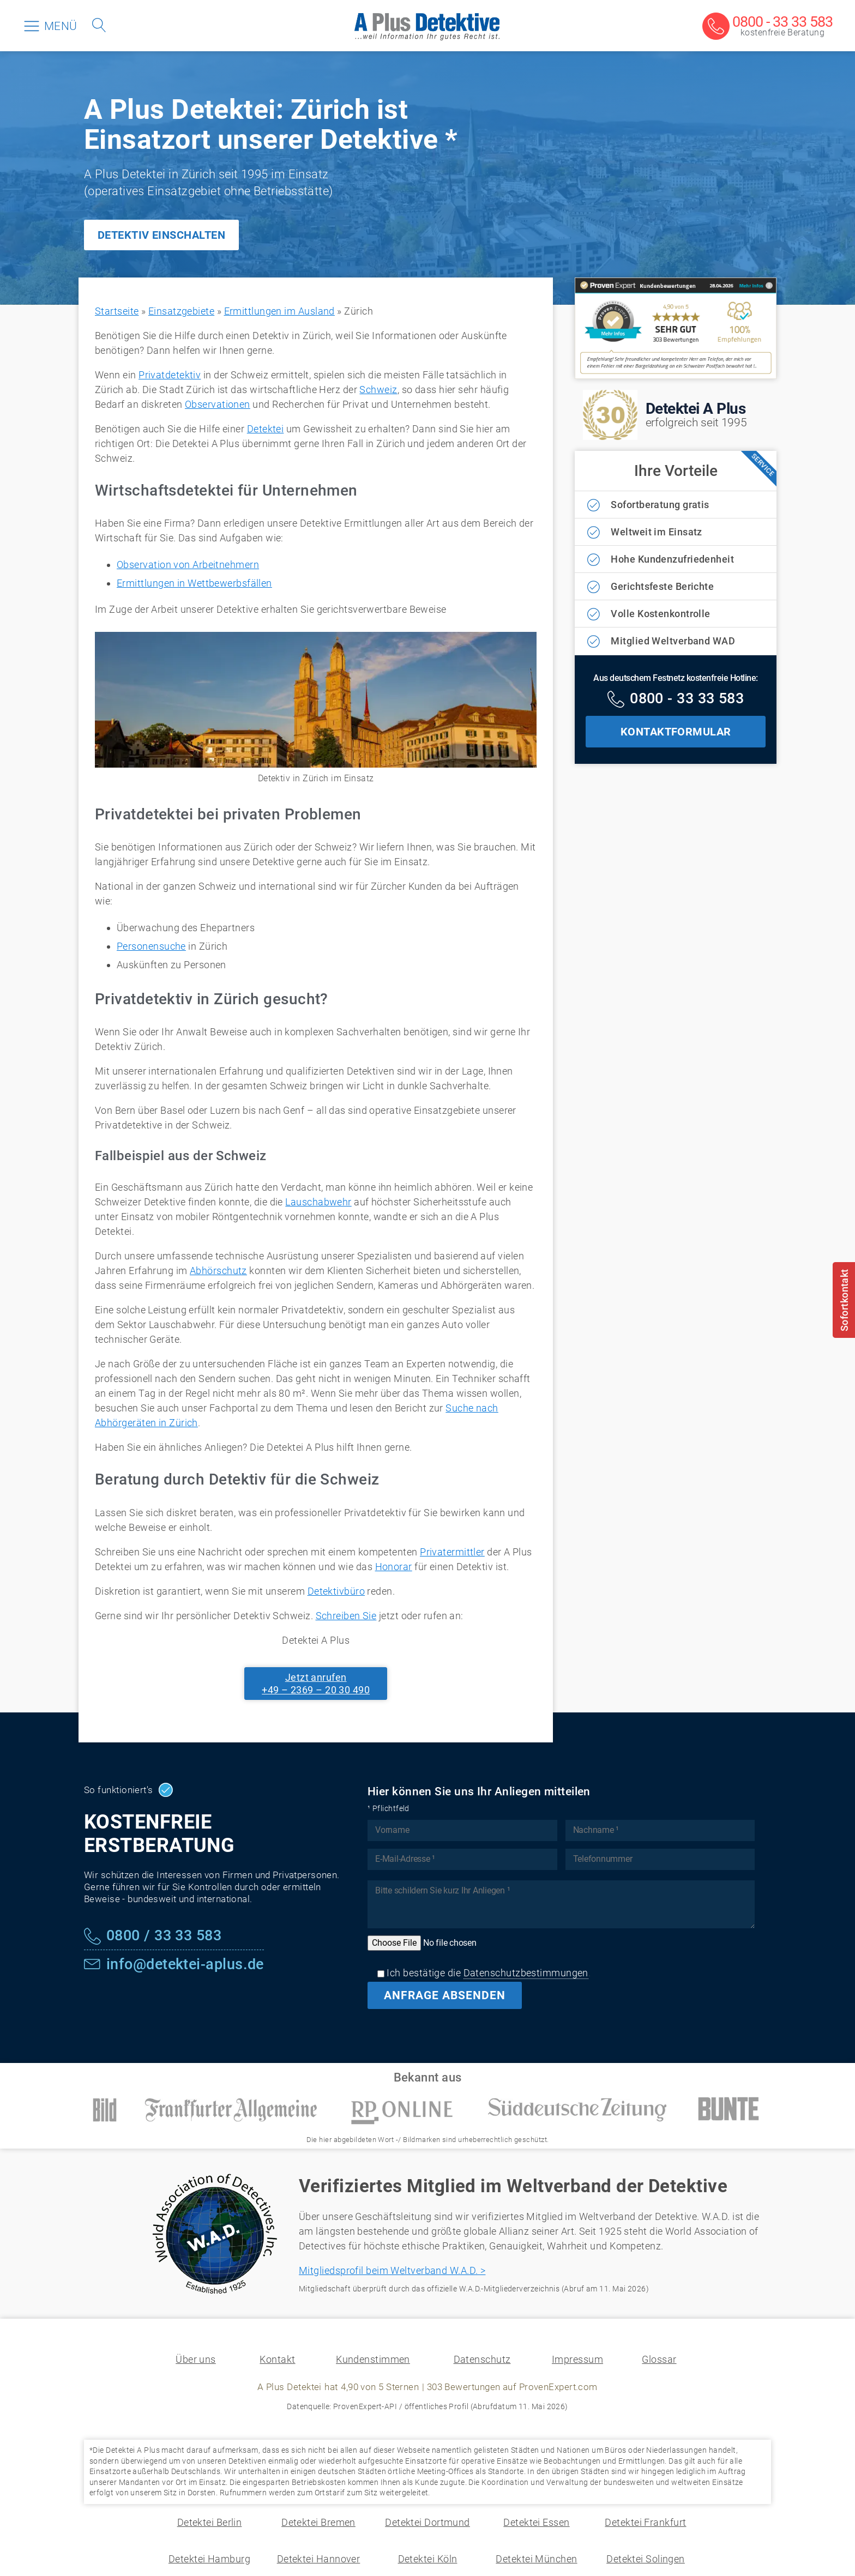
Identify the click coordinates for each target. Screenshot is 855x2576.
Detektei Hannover (318, 2559)
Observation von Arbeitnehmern (188, 564)
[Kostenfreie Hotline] (675, 700)
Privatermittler (452, 1552)
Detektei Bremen (318, 2522)
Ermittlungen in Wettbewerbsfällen (194, 583)
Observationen (217, 404)
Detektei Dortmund (427, 2522)
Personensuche (151, 946)
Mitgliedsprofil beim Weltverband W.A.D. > (392, 2270)
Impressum (577, 2359)
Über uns (196, 2359)
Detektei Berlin (209, 2522)
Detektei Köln (427, 2559)
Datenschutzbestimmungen (525, 1972)
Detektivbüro (336, 1591)
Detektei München (536, 2559)
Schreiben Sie (346, 1615)
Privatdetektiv (170, 375)
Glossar (659, 2359)
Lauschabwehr (318, 1202)
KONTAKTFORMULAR (676, 731)
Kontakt (277, 2359)
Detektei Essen (536, 2522)
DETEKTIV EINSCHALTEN (161, 235)
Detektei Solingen (645, 2559)
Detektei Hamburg (209, 2559)
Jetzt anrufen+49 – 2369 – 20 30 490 (316, 1684)
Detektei (265, 429)
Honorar (393, 1566)
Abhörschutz (218, 1270)
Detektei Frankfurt (645, 2522)
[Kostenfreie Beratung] (767, 27)
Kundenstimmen (373, 2359)
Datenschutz (482, 2359)
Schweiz (378, 389)
